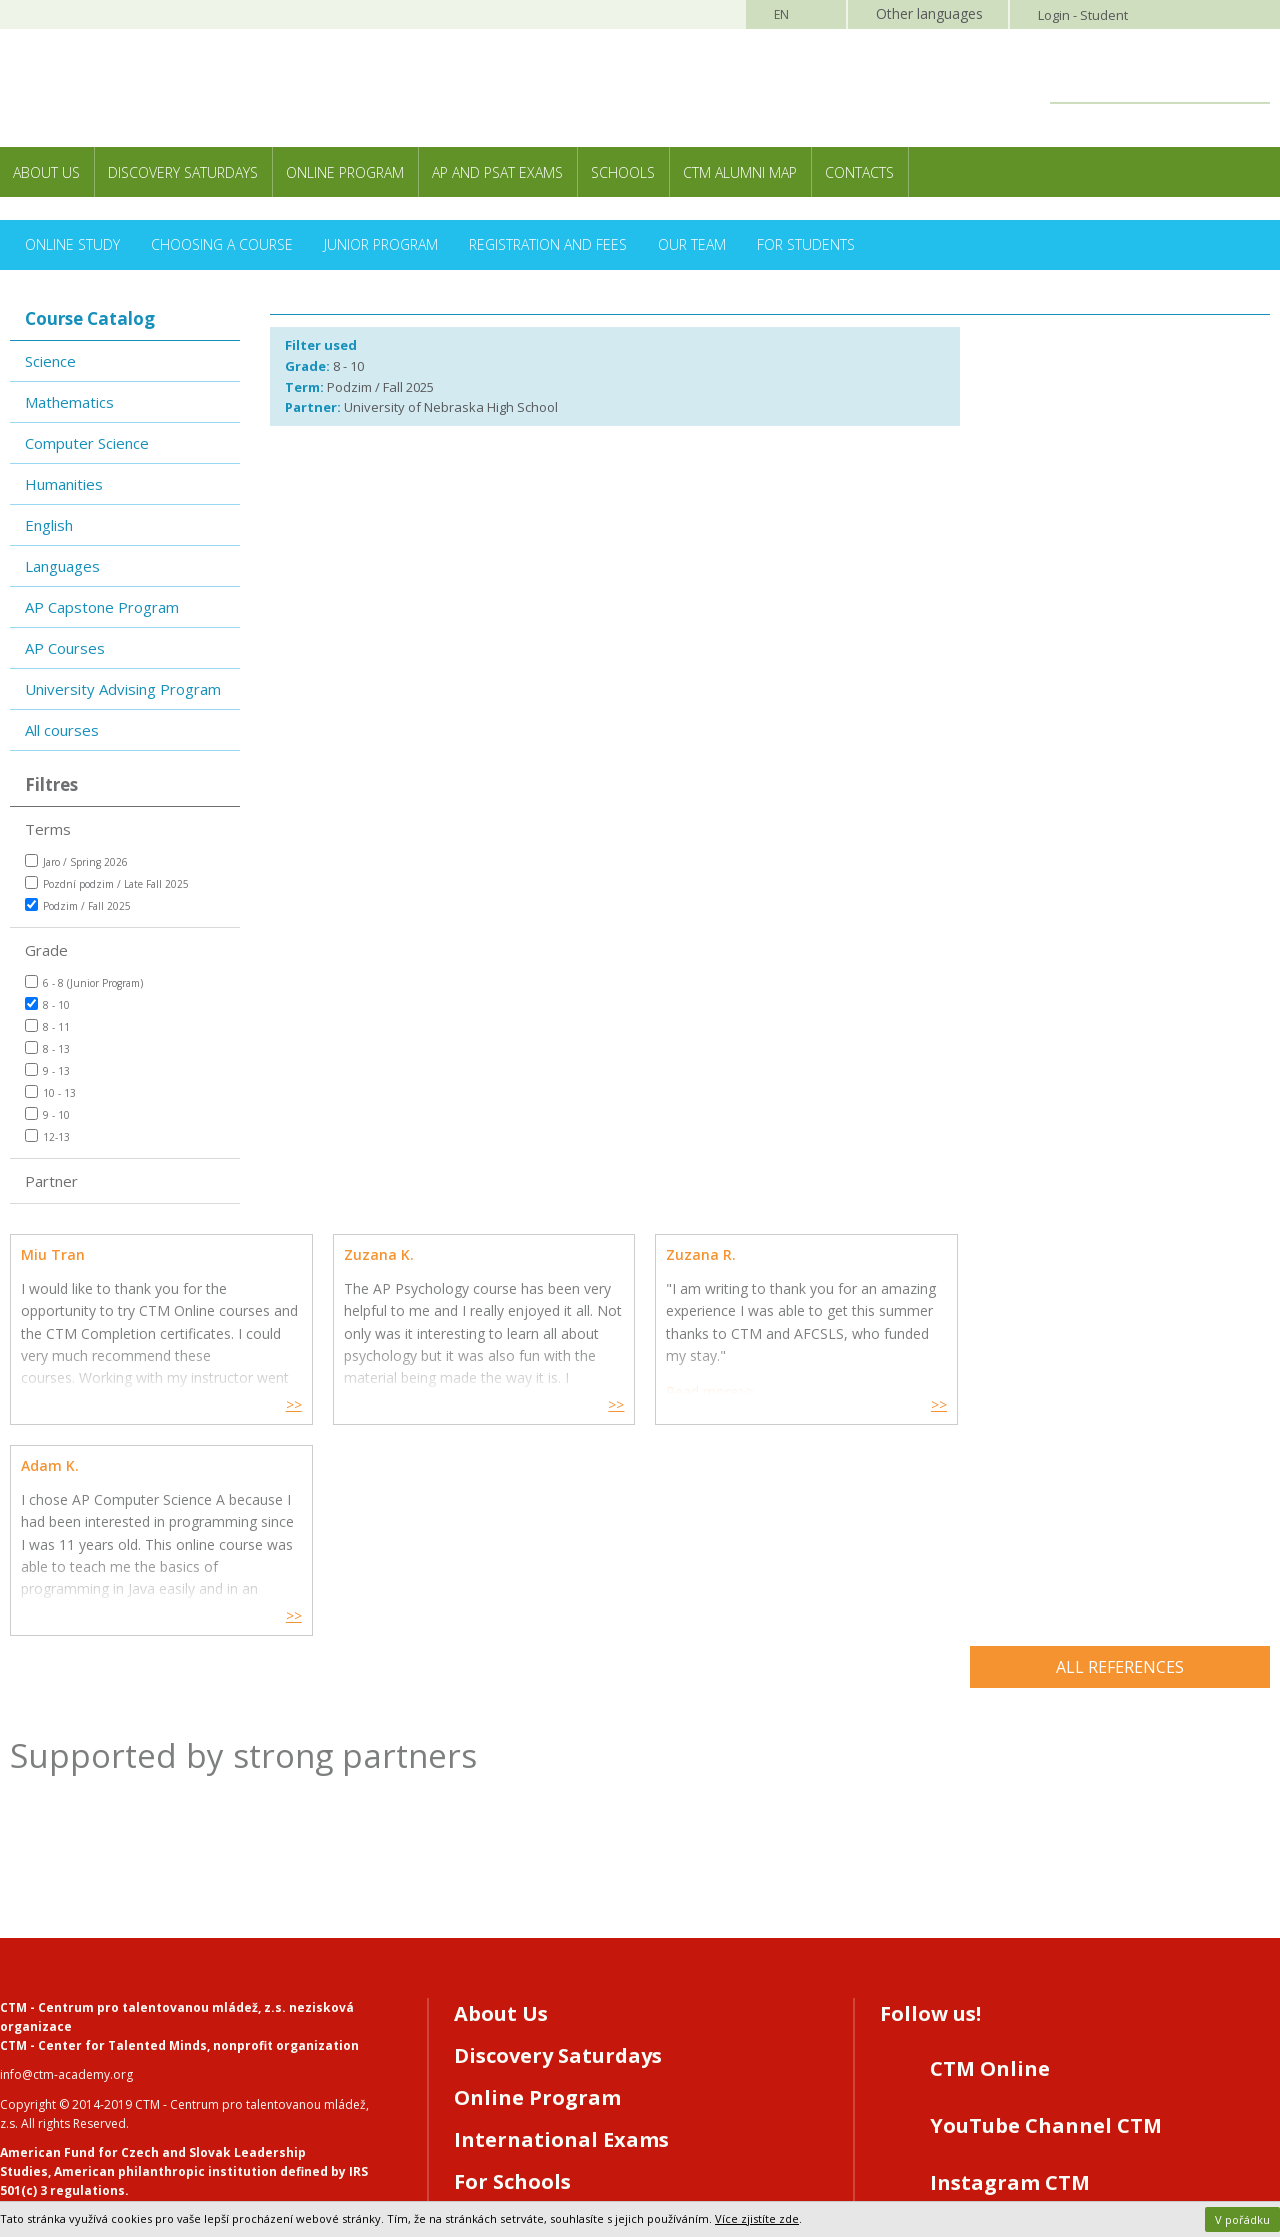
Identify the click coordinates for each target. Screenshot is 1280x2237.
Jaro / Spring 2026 (76, 861)
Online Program (345, 172)
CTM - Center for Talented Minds (103, 1834)
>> (291, 1404)
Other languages (929, 13)
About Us (46, 172)
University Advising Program (123, 689)
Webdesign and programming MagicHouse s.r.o (136, 2138)
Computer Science (87, 443)
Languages (62, 566)
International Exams (561, 1928)
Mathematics (69, 402)
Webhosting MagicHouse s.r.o (84, 2157)
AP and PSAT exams (497, 172)
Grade (46, 950)
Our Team (692, 244)
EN (781, 14)
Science (50, 361)
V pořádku (1242, 2219)
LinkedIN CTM (1002, 2028)
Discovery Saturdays (183, 172)
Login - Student (1083, 15)
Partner (51, 1181)
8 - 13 (47, 1048)
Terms (48, 829)
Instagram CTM (1010, 1971)
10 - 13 (50, 1092)
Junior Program (381, 244)
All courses (62, 730)
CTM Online (990, 1857)
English (49, 525)
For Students (806, 244)
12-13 (47, 1136)
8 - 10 (47, 1004)
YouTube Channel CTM (1046, 1914)
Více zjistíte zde (757, 2218)
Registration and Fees (548, 244)
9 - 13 (47, 1070)
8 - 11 (47, 1026)
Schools (623, 172)
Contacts (859, 172)
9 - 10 (47, 1114)
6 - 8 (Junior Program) (84, 982)
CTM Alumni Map (740, 172)
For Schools (512, 1970)
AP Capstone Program (102, 607)
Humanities (64, 484)
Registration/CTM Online (584, 2012)
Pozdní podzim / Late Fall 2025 (107, 883)
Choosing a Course (222, 244)
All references (1120, 1456)
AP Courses (65, 648)
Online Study (72, 244)
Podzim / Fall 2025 (78, 905)
